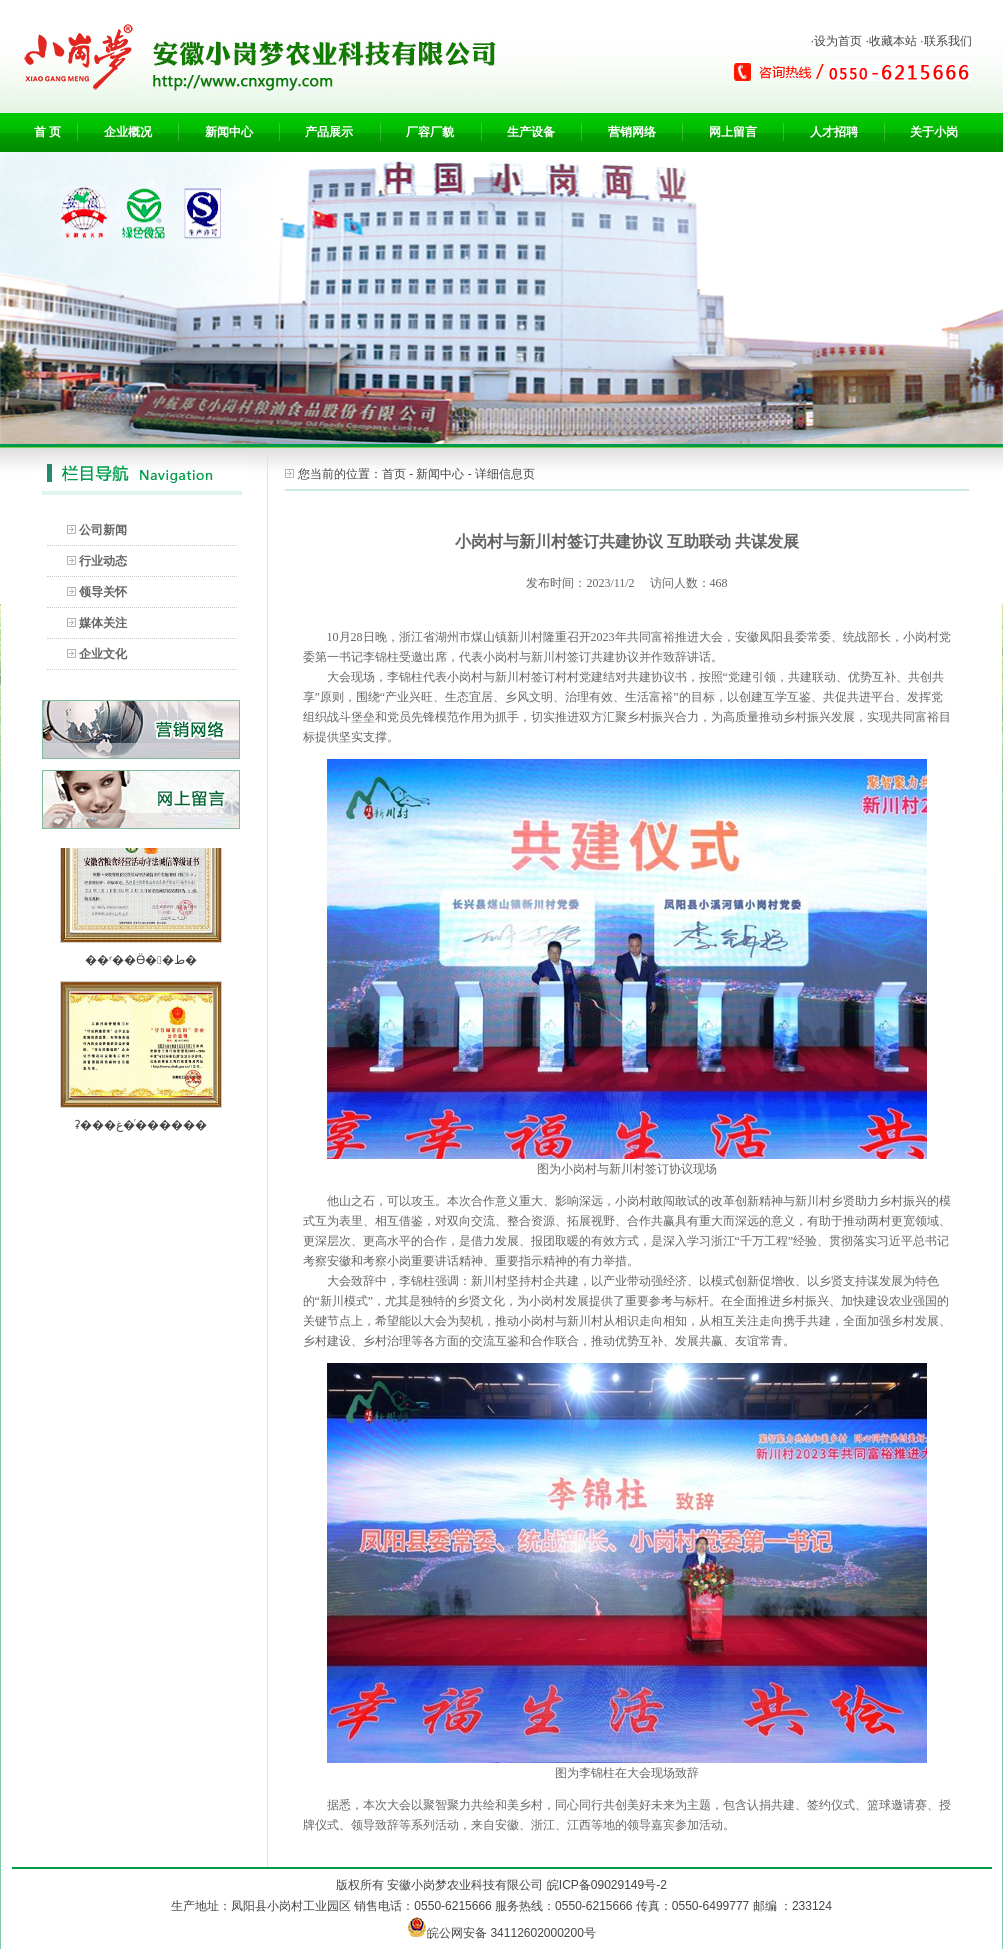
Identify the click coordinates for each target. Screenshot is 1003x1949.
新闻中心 (229, 132)
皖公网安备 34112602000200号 (501, 1933)
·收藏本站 (890, 41)
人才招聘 (834, 132)
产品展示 (329, 132)
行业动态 (103, 561)
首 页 (47, 132)
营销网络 (632, 132)
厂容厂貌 (430, 132)
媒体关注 (103, 623)
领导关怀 (103, 592)
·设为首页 (836, 41)
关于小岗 (934, 132)
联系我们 (948, 41)
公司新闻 (103, 530)
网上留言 (733, 132)
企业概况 (128, 132)
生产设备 (531, 132)
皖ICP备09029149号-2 (607, 1885)
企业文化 (103, 654)
